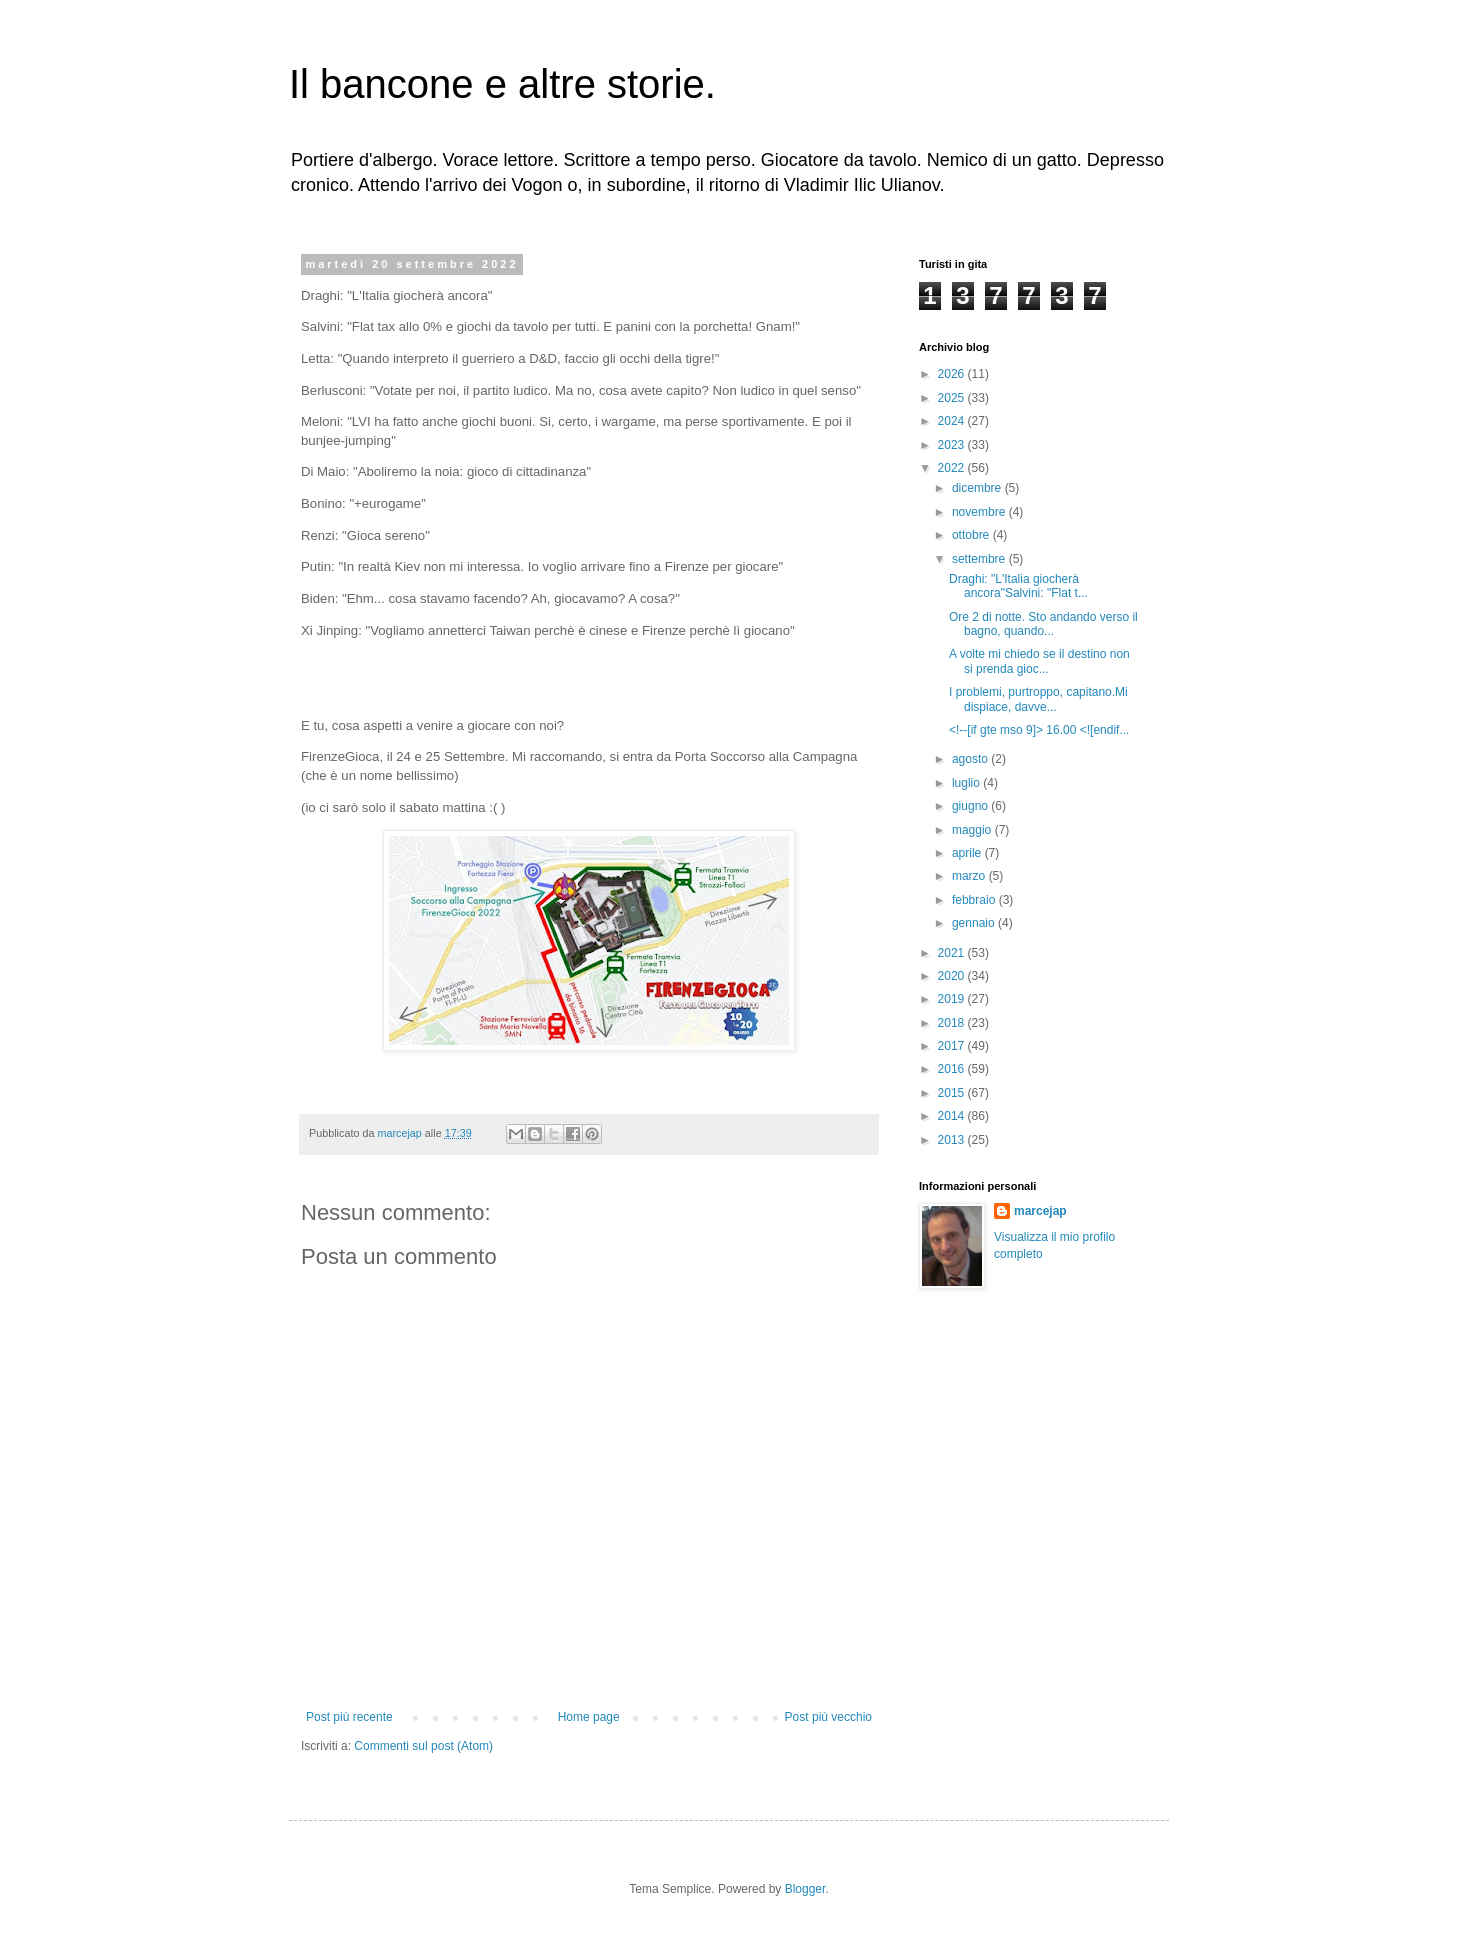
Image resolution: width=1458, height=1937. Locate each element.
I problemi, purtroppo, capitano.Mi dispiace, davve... (1038, 699)
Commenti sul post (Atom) (423, 1746)
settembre (980, 559)
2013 (953, 1140)
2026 (953, 374)
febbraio (975, 900)
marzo (970, 876)
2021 (953, 953)
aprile (968, 853)
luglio (967, 783)
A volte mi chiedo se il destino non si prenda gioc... (1039, 661)
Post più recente (349, 1717)
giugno (971, 806)
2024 (953, 421)
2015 (953, 1093)
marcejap (1040, 1211)
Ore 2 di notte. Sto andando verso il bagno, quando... (1043, 624)
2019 (953, 999)
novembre (980, 512)
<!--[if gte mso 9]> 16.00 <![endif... (1039, 730)
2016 (953, 1069)
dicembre (978, 488)
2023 (953, 445)
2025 (953, 398)
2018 (953, 1023)
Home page (589, 1717)
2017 (953, 1046)
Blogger (805, 1889)
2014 (953, 1116)
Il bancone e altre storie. (502, 84)
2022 (953, 468)
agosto (971, 759)
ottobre (972, 535)
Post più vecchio (828, 1717)
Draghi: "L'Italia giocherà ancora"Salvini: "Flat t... (1018, 586)
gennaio (975, 923)
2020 (953, 976)
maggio (973, 830)
